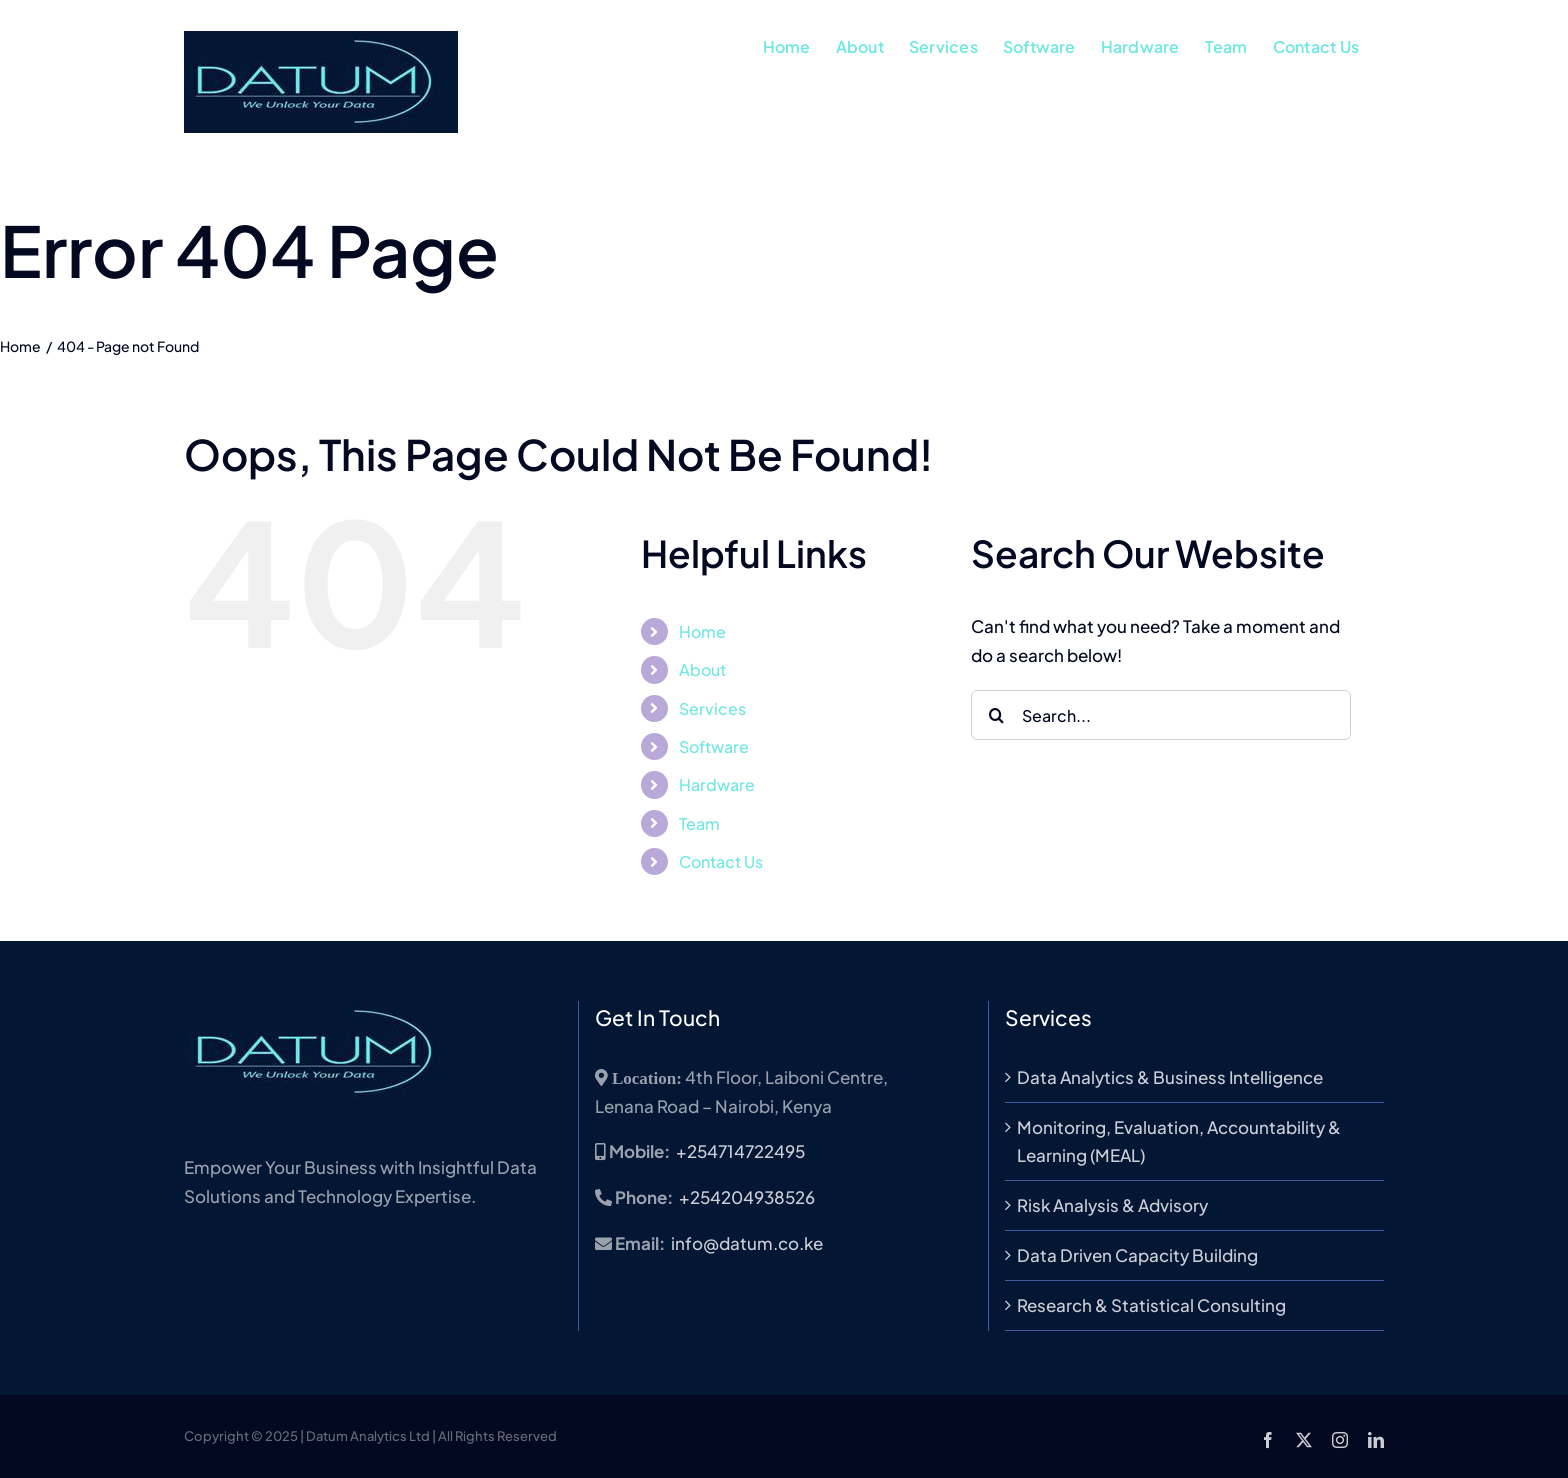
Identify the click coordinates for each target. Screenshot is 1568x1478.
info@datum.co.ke (747, 1243)
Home (702, 631)
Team (699, 823)
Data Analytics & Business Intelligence (1170, 1077)
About (702, 669)
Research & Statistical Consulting (1151, 1305)
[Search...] (1161, 715)
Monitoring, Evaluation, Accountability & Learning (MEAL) (1179, 1141)
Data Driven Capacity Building (1137, 1255)
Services (712, 708)
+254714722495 (740, 1151)
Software (714, 746)
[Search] (996, 715)
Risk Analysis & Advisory (1112, 1205)
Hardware (717, 784)
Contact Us (721, 861)
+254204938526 (747, 1197)
